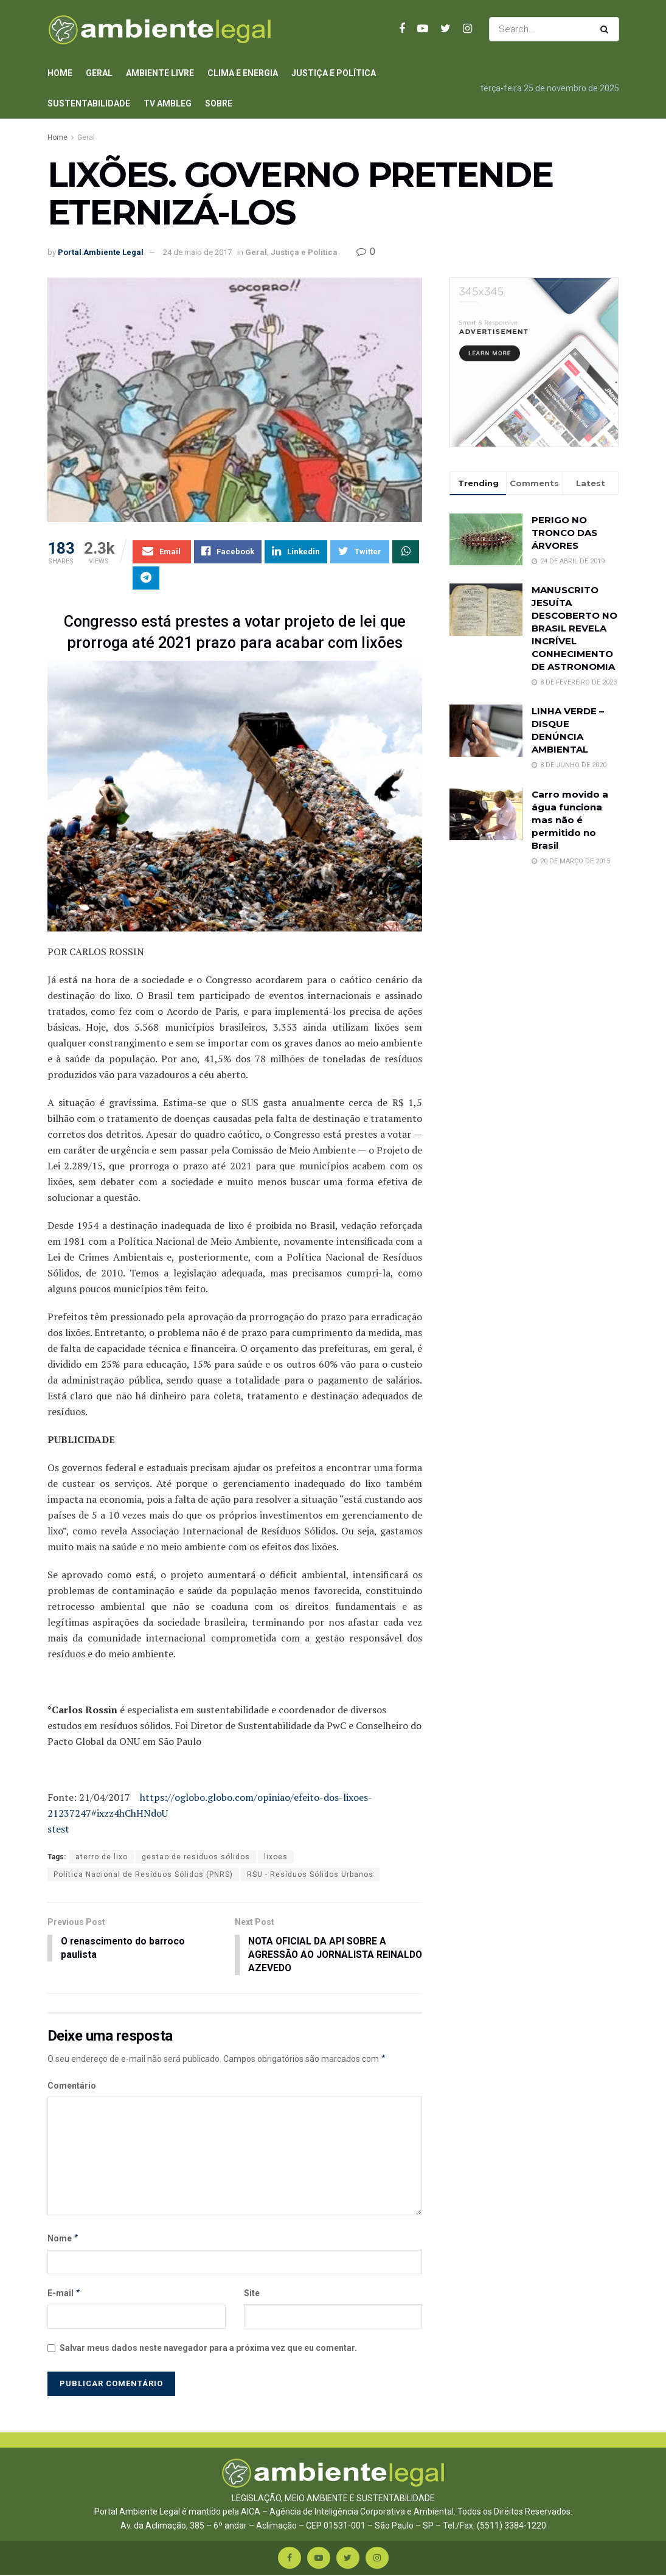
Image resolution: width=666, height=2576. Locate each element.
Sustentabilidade (88, 103)
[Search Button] (606, 29)
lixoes (276, 1857)
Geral (99, 73)
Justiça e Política (333, 73)
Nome (63, 2239)
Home (59, 73)
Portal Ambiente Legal (101, 252)
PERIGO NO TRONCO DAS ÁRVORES (564, 532)
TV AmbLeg (168, 103)
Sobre (218, 103)
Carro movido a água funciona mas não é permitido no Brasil (570, 819)
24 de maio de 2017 (197, 252)
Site (252, 2294)
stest (58, 1829)
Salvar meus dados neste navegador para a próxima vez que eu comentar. (208, 2349)
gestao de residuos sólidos (196, 1857)
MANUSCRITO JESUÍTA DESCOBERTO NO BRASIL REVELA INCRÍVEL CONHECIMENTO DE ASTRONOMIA (574, 628)
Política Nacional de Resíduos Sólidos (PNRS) (143, 1874)
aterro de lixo (101, 1857)
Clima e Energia (242, 73)
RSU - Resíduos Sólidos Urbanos (310, 1874)
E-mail (64, 2294)
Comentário (71, 2087)
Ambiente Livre (160, 73)
